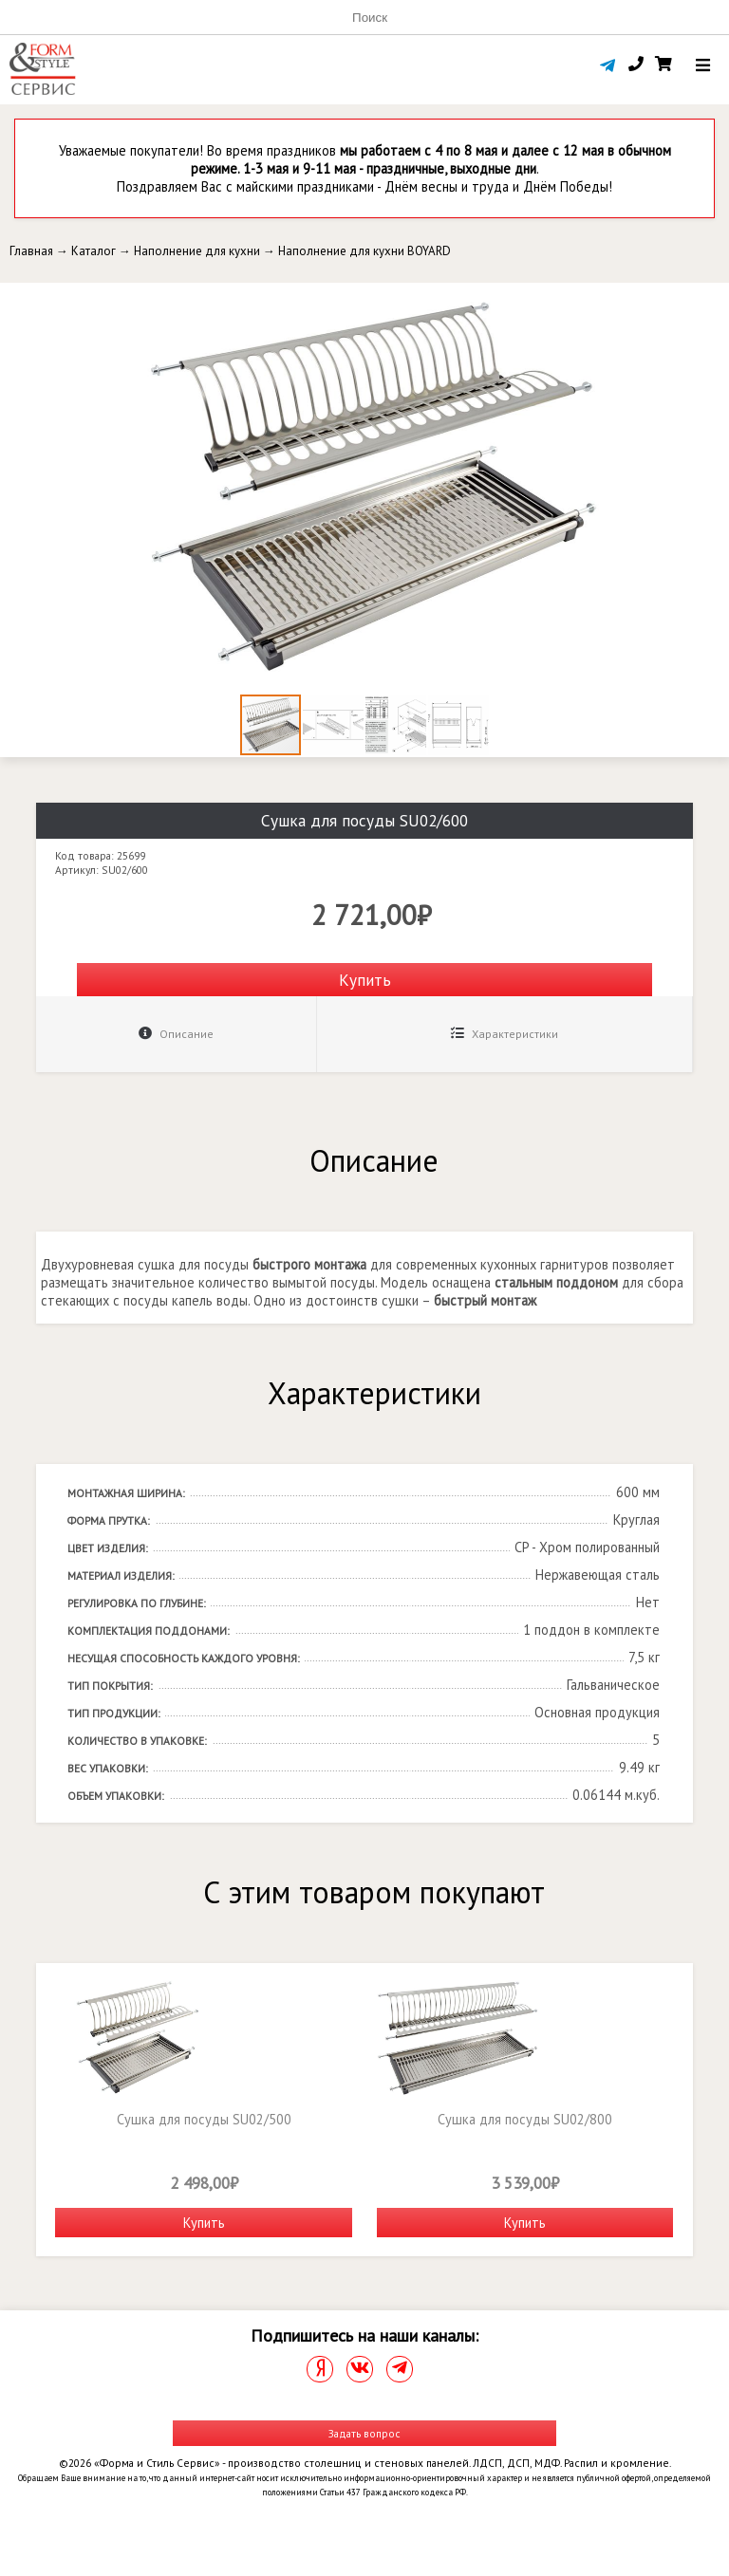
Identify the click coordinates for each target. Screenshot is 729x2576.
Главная (31, 251)
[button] (712, 300)
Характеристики (504, 1034)
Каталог (93, 251)
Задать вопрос (364, 2433)
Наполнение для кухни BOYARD (364, 251)
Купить (365, 980)
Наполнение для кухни (197, 251)
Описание (176, 1034)
